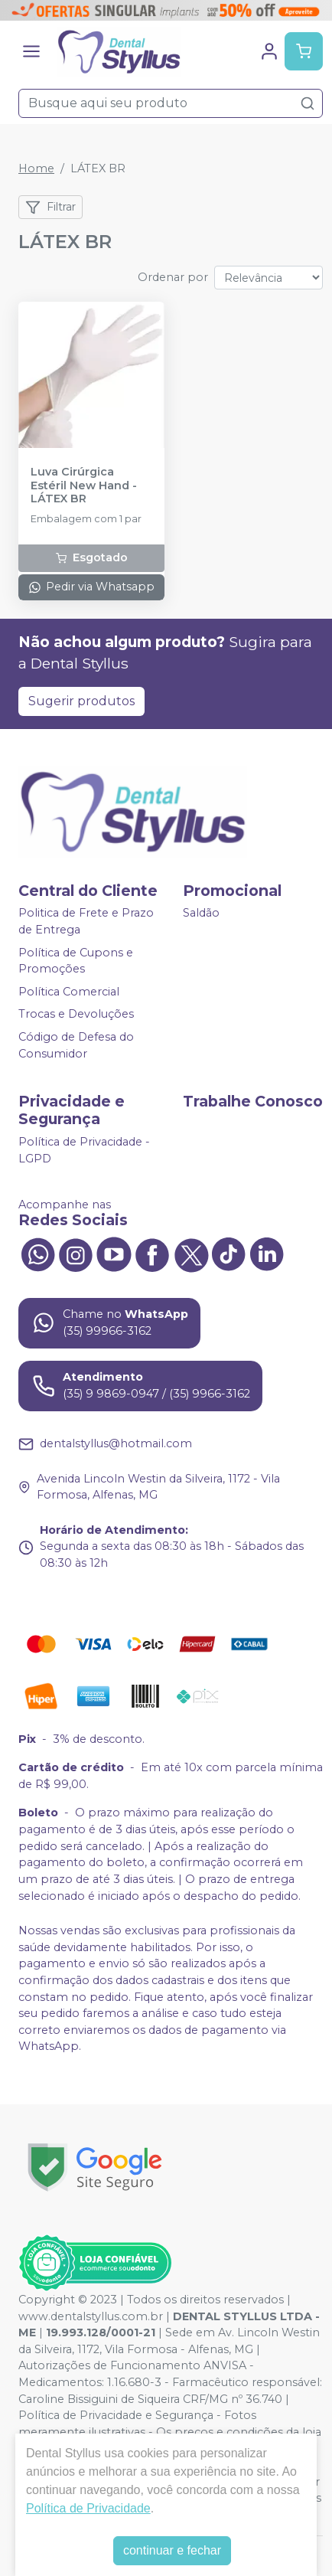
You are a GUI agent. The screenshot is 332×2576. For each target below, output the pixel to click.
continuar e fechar (172, 2550)
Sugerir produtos (81, 701)
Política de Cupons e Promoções (75, 961)
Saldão (201, 913)
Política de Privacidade (88, 2508)
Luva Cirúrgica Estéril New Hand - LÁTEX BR (84, 485)
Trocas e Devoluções (76, 1015)
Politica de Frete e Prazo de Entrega (86, 922)
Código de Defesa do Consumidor (76, 1045)
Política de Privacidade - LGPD (84, 1150)
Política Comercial (68, 992)
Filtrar (50, 207)
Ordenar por (173, 277)
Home (36, 168)
